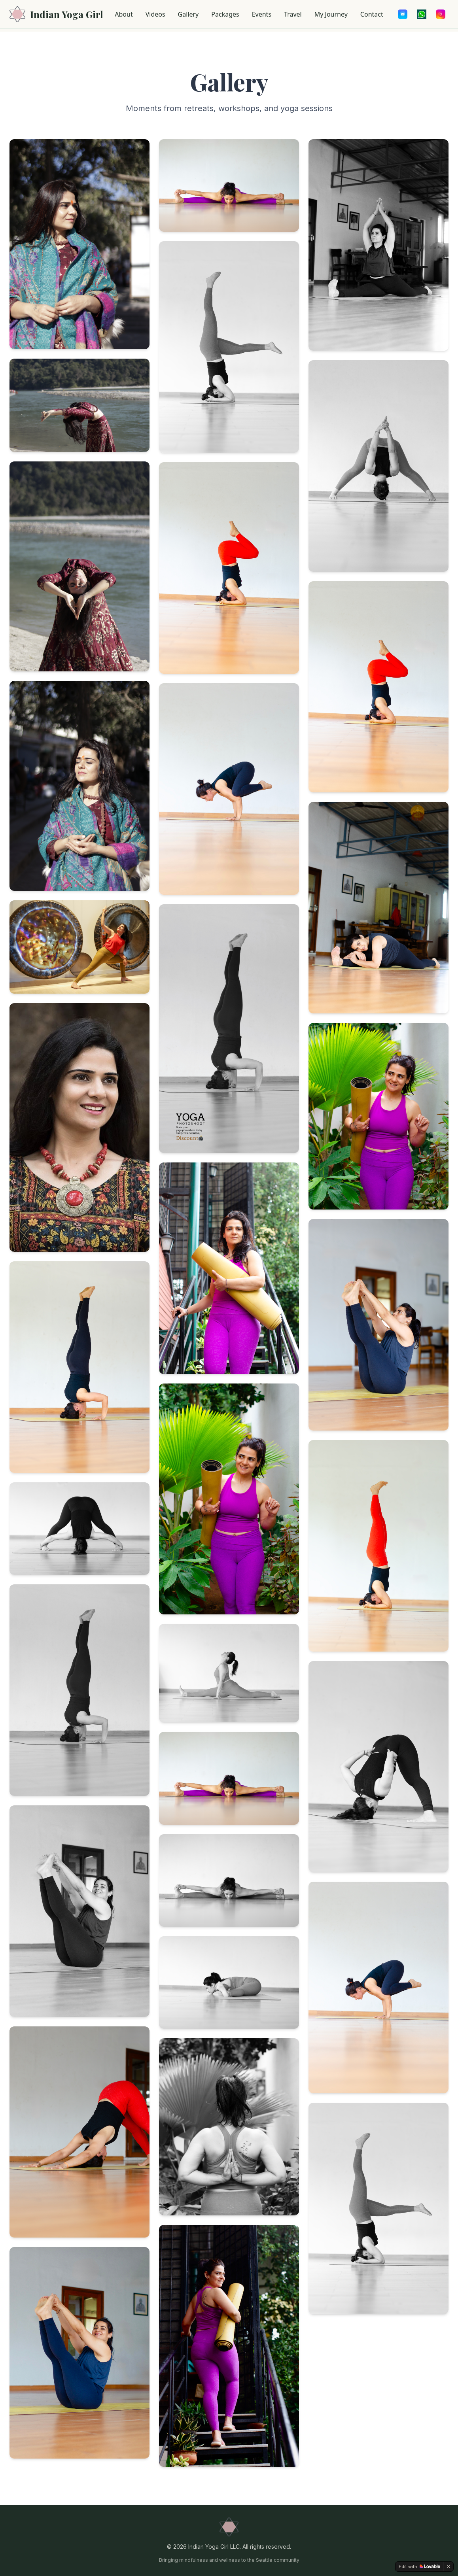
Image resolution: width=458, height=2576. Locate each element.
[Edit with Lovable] (419, 2566)
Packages (225, 14)
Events (261, 14)
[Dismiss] (448, 2566)
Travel (293, 14)
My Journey (331, 14)
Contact (371, 14)
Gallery (188, 14)
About (123, 14)
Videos (155, 14)
